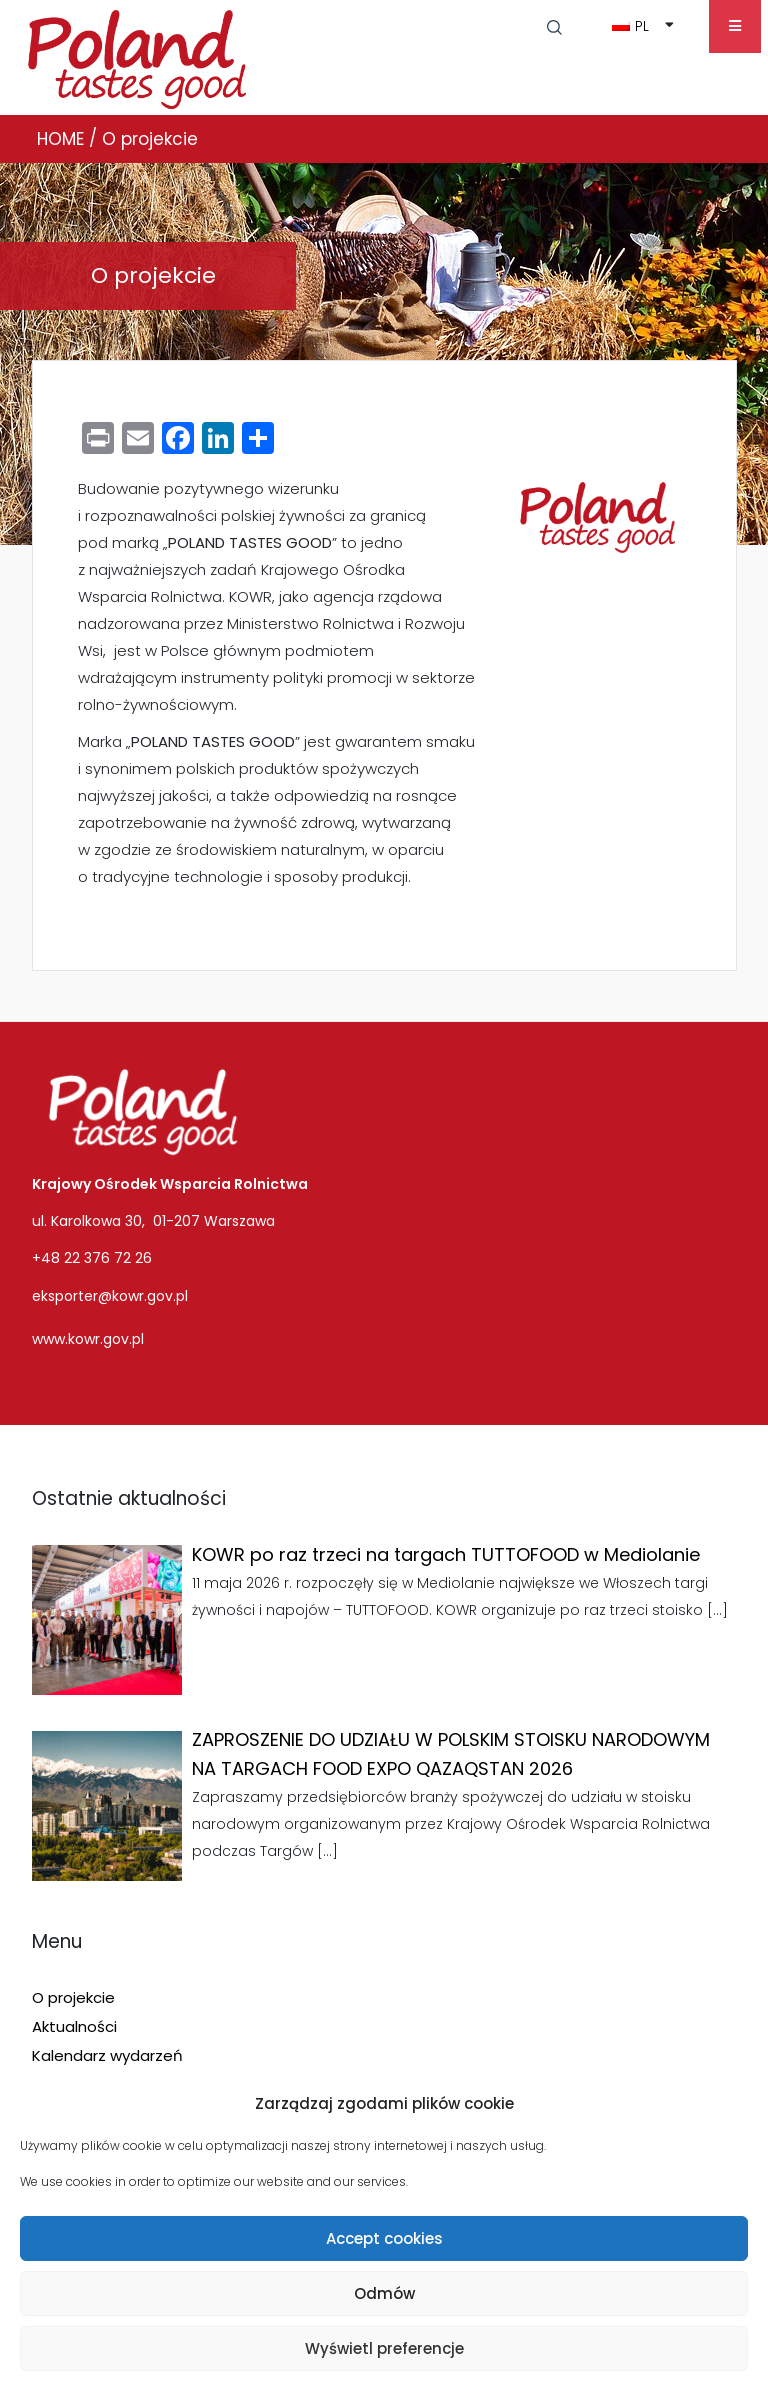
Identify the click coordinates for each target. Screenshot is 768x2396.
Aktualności (74, 2026)
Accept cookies (384, 2238)
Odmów (384, 2293)
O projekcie (73, 1997)
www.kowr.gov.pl (88, 1339)
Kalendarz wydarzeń (107, 2055)
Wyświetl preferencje (384, 2348)
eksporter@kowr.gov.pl (110, 1296)
